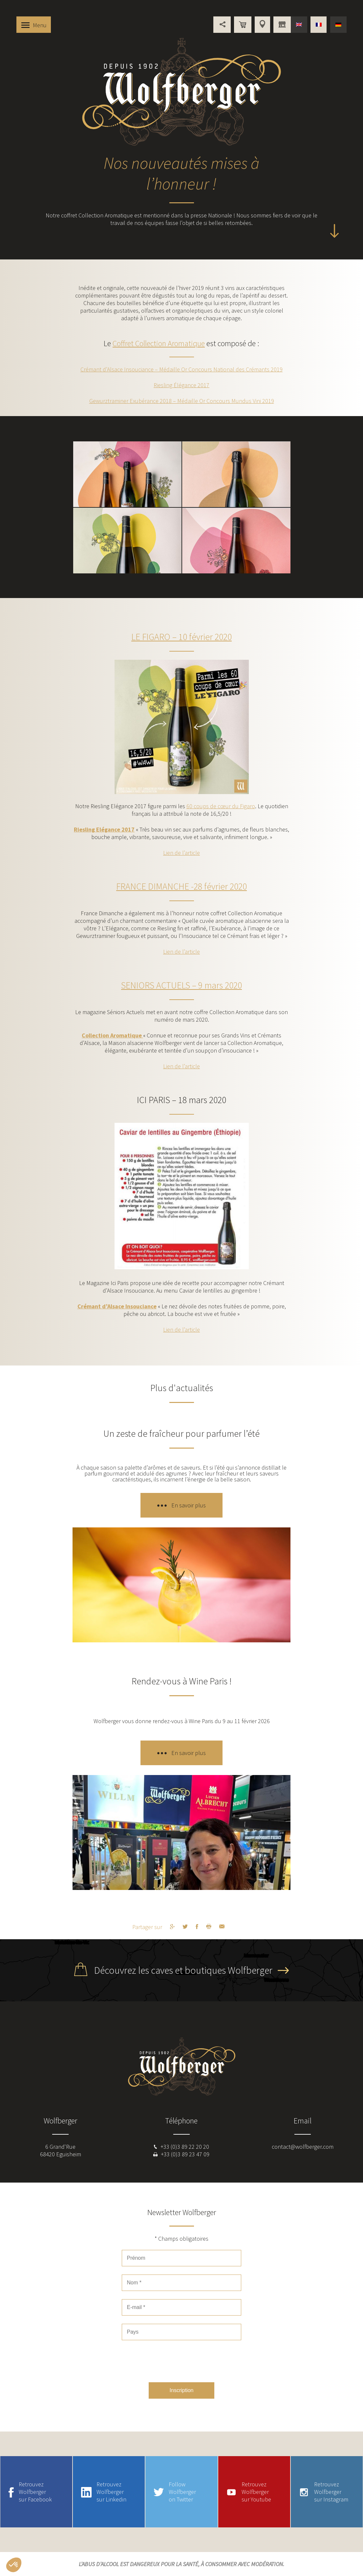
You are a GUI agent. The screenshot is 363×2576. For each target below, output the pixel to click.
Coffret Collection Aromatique (159, 343)
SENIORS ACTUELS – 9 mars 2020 (181, 985)
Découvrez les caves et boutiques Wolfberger (183, 1970)
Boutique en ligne (242, 24)
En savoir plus (188, 1505)
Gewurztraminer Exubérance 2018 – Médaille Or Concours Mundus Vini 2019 (181, 401)
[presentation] (181, 2361)
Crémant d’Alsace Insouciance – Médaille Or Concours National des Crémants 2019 (181, 369)
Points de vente (262, 24)
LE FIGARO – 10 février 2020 (181, 637)
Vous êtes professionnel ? (282, 24)
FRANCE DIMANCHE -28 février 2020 (181, 886)
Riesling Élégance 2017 (181, 385)
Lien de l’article (181, 852)
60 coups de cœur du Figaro (220, 806)
